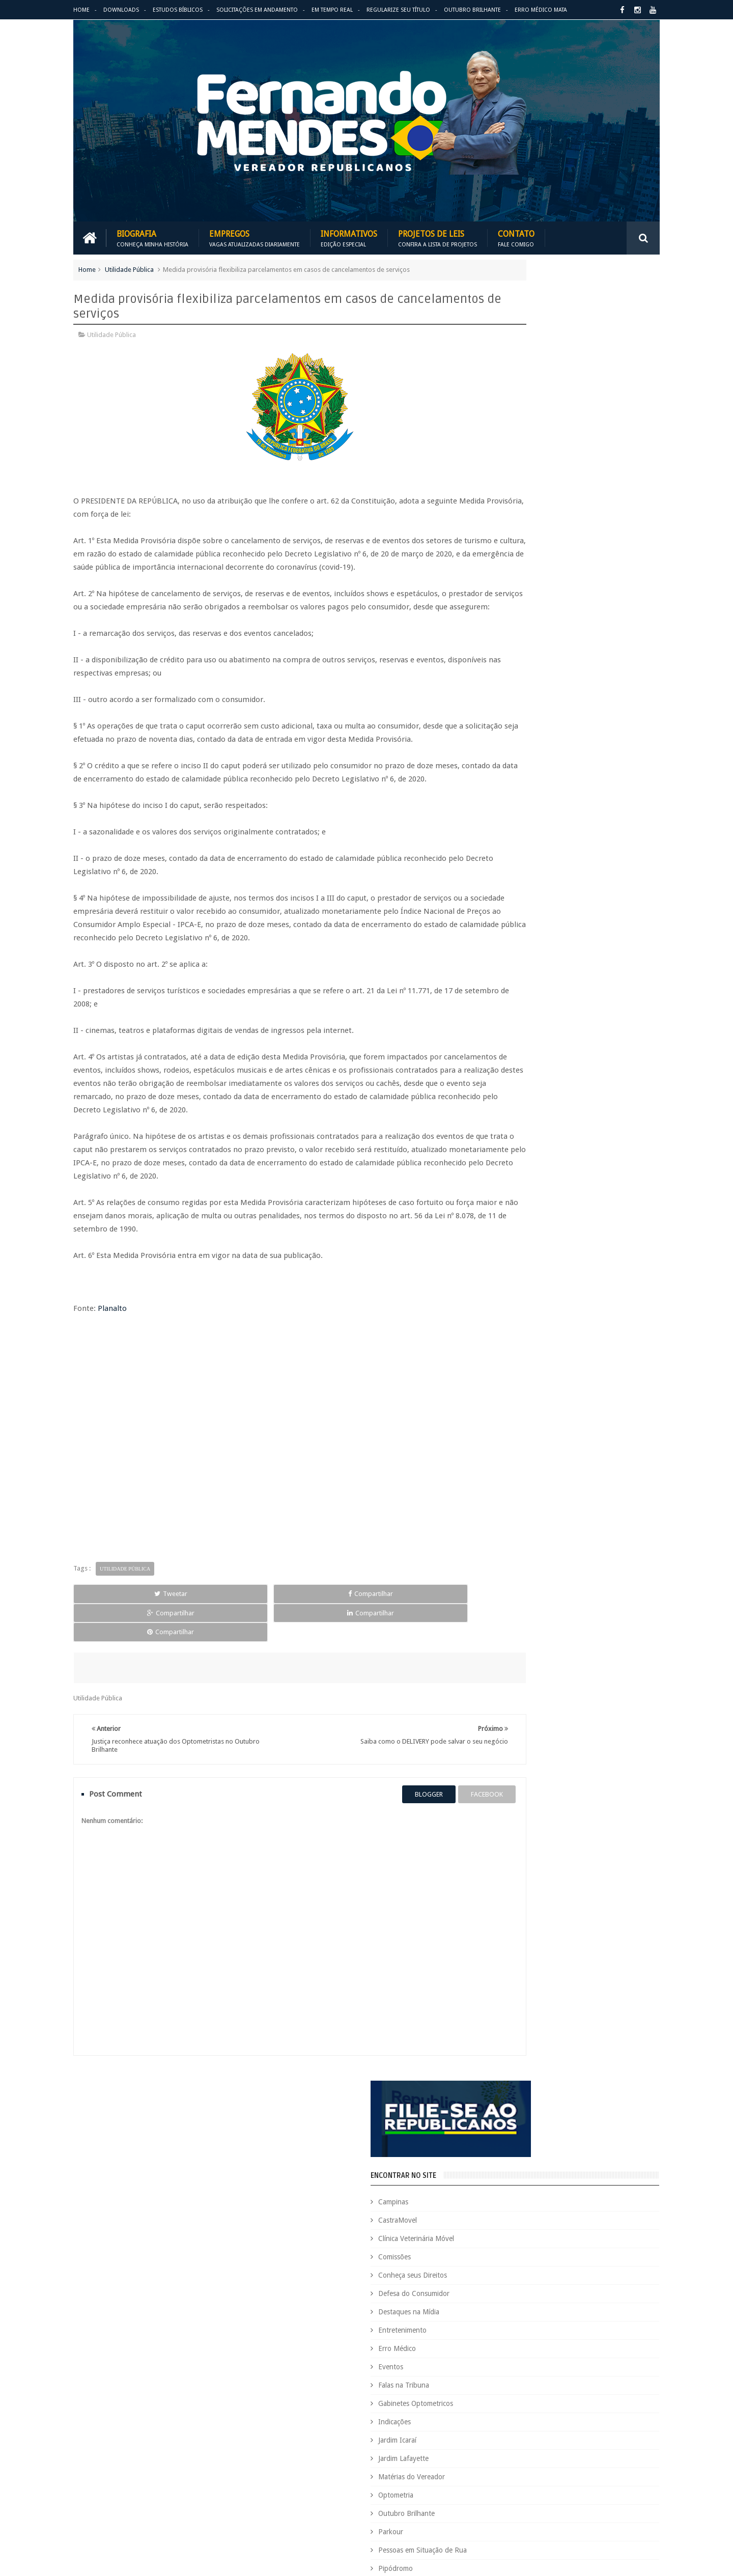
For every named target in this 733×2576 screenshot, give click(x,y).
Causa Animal (539, 2187)
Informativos (349, 235)
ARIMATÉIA (519, 1098)
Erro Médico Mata (541, 10)
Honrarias (569, 2343)
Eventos (515, 550)
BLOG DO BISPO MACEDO (552, 875)
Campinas (518, 385)
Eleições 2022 (542, 2291)
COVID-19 (585, 2222)
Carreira (630, 2170)
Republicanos (584, 2464)
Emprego (630, 2291)
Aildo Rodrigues (568, 2153)
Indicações (519, 605)
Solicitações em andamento (257, 10)
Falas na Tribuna (528, 569)
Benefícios (556, 2170)
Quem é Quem (495, 2447)
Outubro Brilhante (472, 10)
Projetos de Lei (530, 2429)
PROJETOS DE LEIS (587, 2429)
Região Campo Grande (538, 770)
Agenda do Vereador (505, 2153)
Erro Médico (522, 532)
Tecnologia (529, 2481)
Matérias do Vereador (536, 660)
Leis (537, 2378)
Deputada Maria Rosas (614, 2239)
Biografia (152, 235)
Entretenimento (527, 514)
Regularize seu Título (398, 10)
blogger (374, 1793)
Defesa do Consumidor (538, 477)
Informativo (492, 2360)
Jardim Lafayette (528, 642)
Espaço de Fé (592, 2308)
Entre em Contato (624, 2099)
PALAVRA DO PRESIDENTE (554, 931)
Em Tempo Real (332, 10)
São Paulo (488, 2481)
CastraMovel (522, 404)
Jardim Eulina (537, 2360)
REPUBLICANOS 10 (537, 986)
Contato (516, 235)
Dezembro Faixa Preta (506, 2274)
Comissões (519, 440)
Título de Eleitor (577, 2481)
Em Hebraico (589, 2291)
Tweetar (111, 1630)
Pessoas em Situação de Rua (547, 734)
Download (99, 2099)
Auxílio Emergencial (502, 2170)
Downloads (121, 10)
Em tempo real (340, 2099)
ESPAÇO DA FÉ (528, 1042)
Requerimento (633, 2464)
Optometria (520, 679)
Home (81, 10)
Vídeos (513, 825)
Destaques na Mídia (533, 495)
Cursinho (622, 2222)
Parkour (515, 715)
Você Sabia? (492, 2516)
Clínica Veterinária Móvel (541, 422)
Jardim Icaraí (522, 624)
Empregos (254, 235)
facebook (432, 1793)
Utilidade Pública (129, 266)
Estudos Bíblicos (178, 10)
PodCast (621, 2412)
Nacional (638, 2378)
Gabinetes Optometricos (540, 587)
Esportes (632, 2308)
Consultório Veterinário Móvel (517, 2222)
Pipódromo (520, 752)
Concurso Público (541, 2204)
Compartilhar (191, 1630)
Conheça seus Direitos (537, 459)
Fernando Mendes (123, 2560)
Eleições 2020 (494, 2291)
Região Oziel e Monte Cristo (546, 789)
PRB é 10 (486, 2429)
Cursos (484, 2239)
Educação (605, 2274)
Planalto (112, 1345)
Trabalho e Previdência (507, 2499)
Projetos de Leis (437, 235)
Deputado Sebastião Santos (515, 2256)
